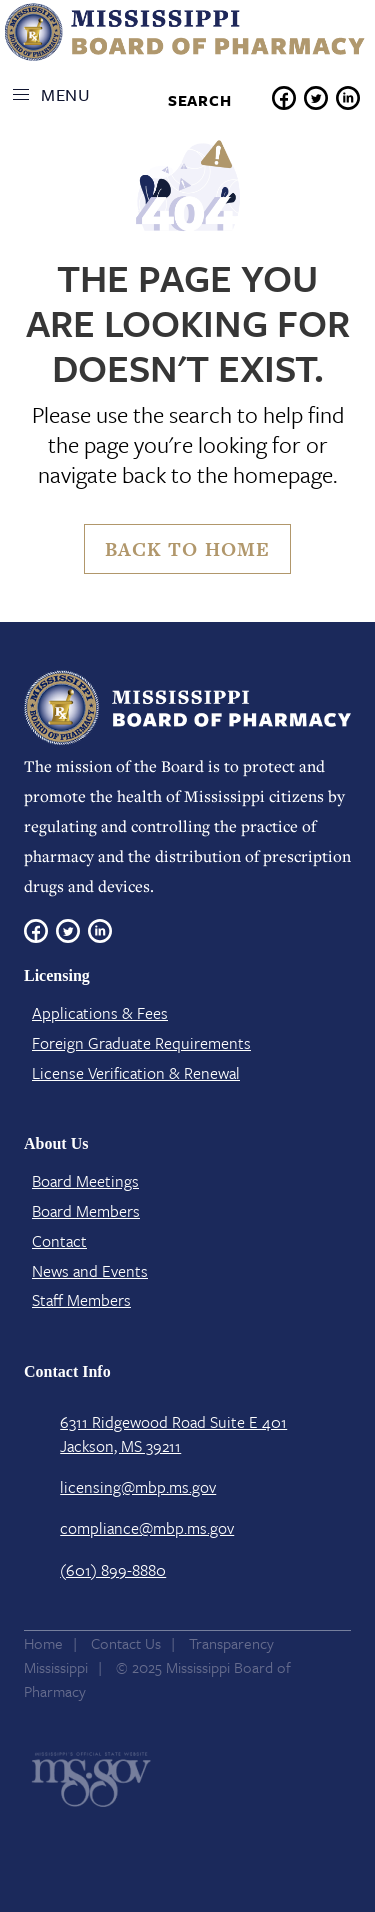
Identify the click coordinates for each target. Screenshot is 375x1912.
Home (43, 1643)
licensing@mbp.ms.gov (138, 1487)
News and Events (90, 1271)
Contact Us (126, 1643)
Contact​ (59, 1241)
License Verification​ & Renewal (136, 1073)
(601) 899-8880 (113, 1570)
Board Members (86, 1211)
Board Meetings (85, 1181)
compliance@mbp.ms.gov (147, 1528)
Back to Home (187, 549)
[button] (57, 95)
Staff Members (81, 1300)
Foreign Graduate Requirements (141, 1043)
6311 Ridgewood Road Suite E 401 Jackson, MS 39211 (173, 1434)
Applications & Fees (100, 1013)
